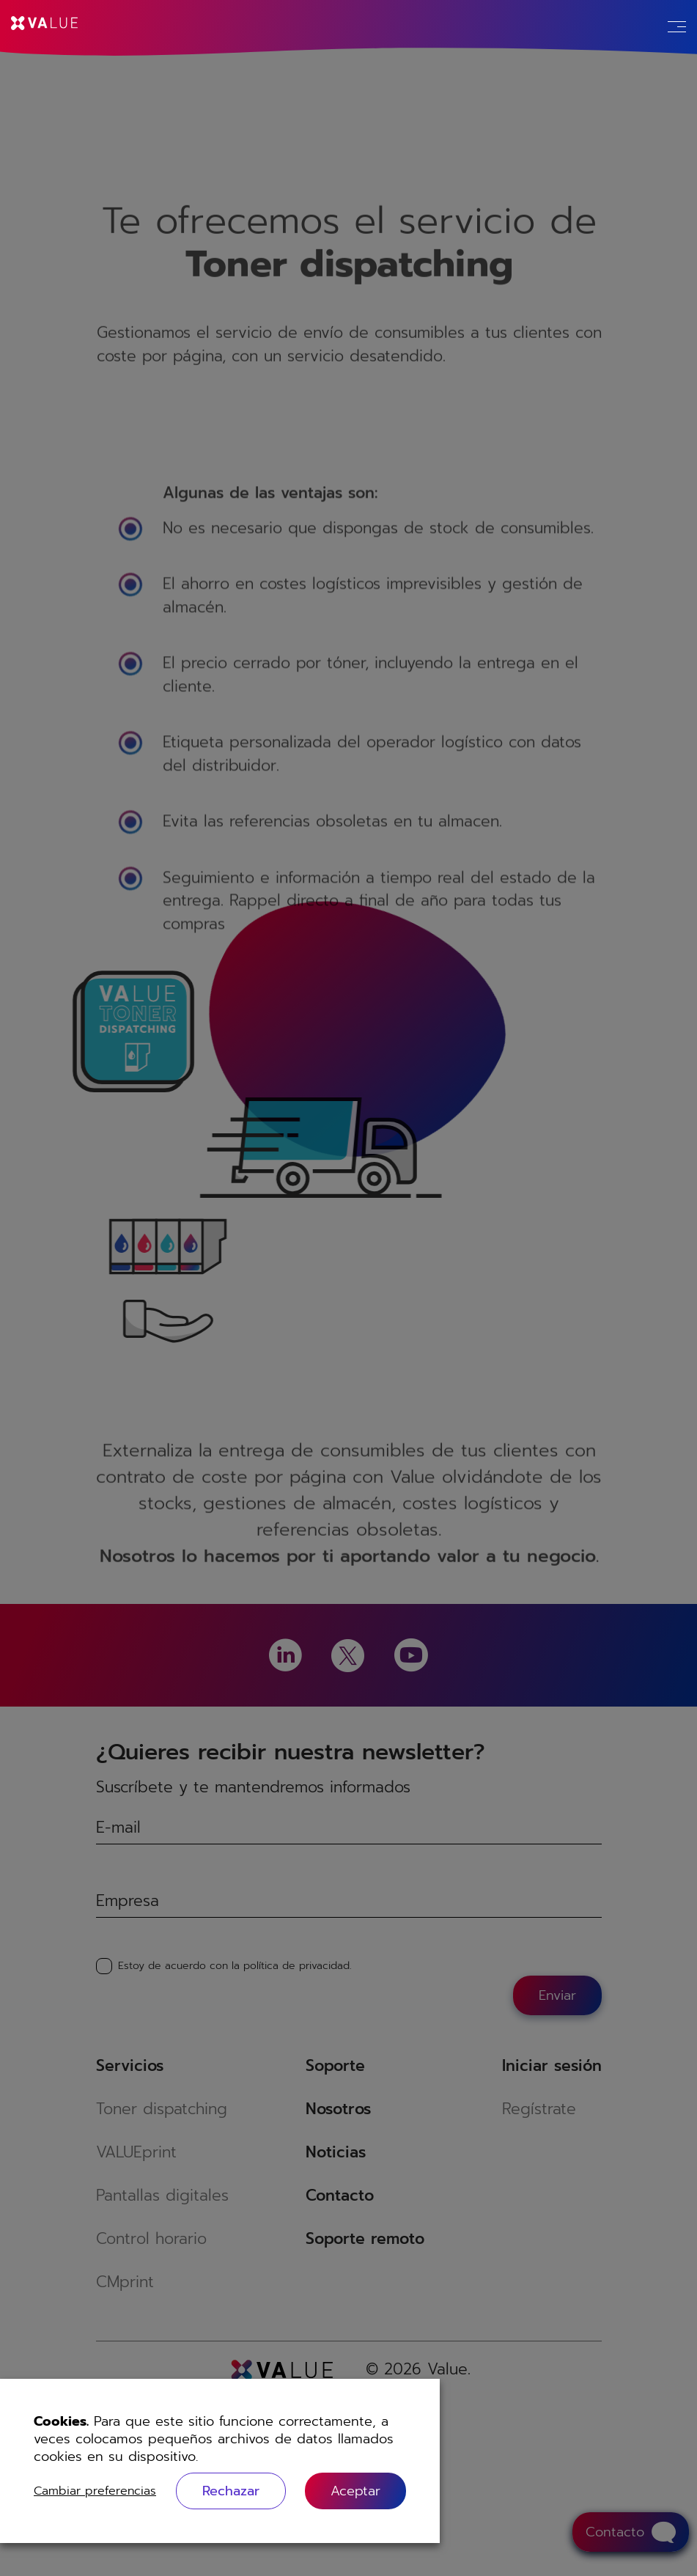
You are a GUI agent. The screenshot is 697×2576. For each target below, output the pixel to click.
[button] (355, 2491)
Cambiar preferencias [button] (95, 2491)
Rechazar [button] (230, 2491)
